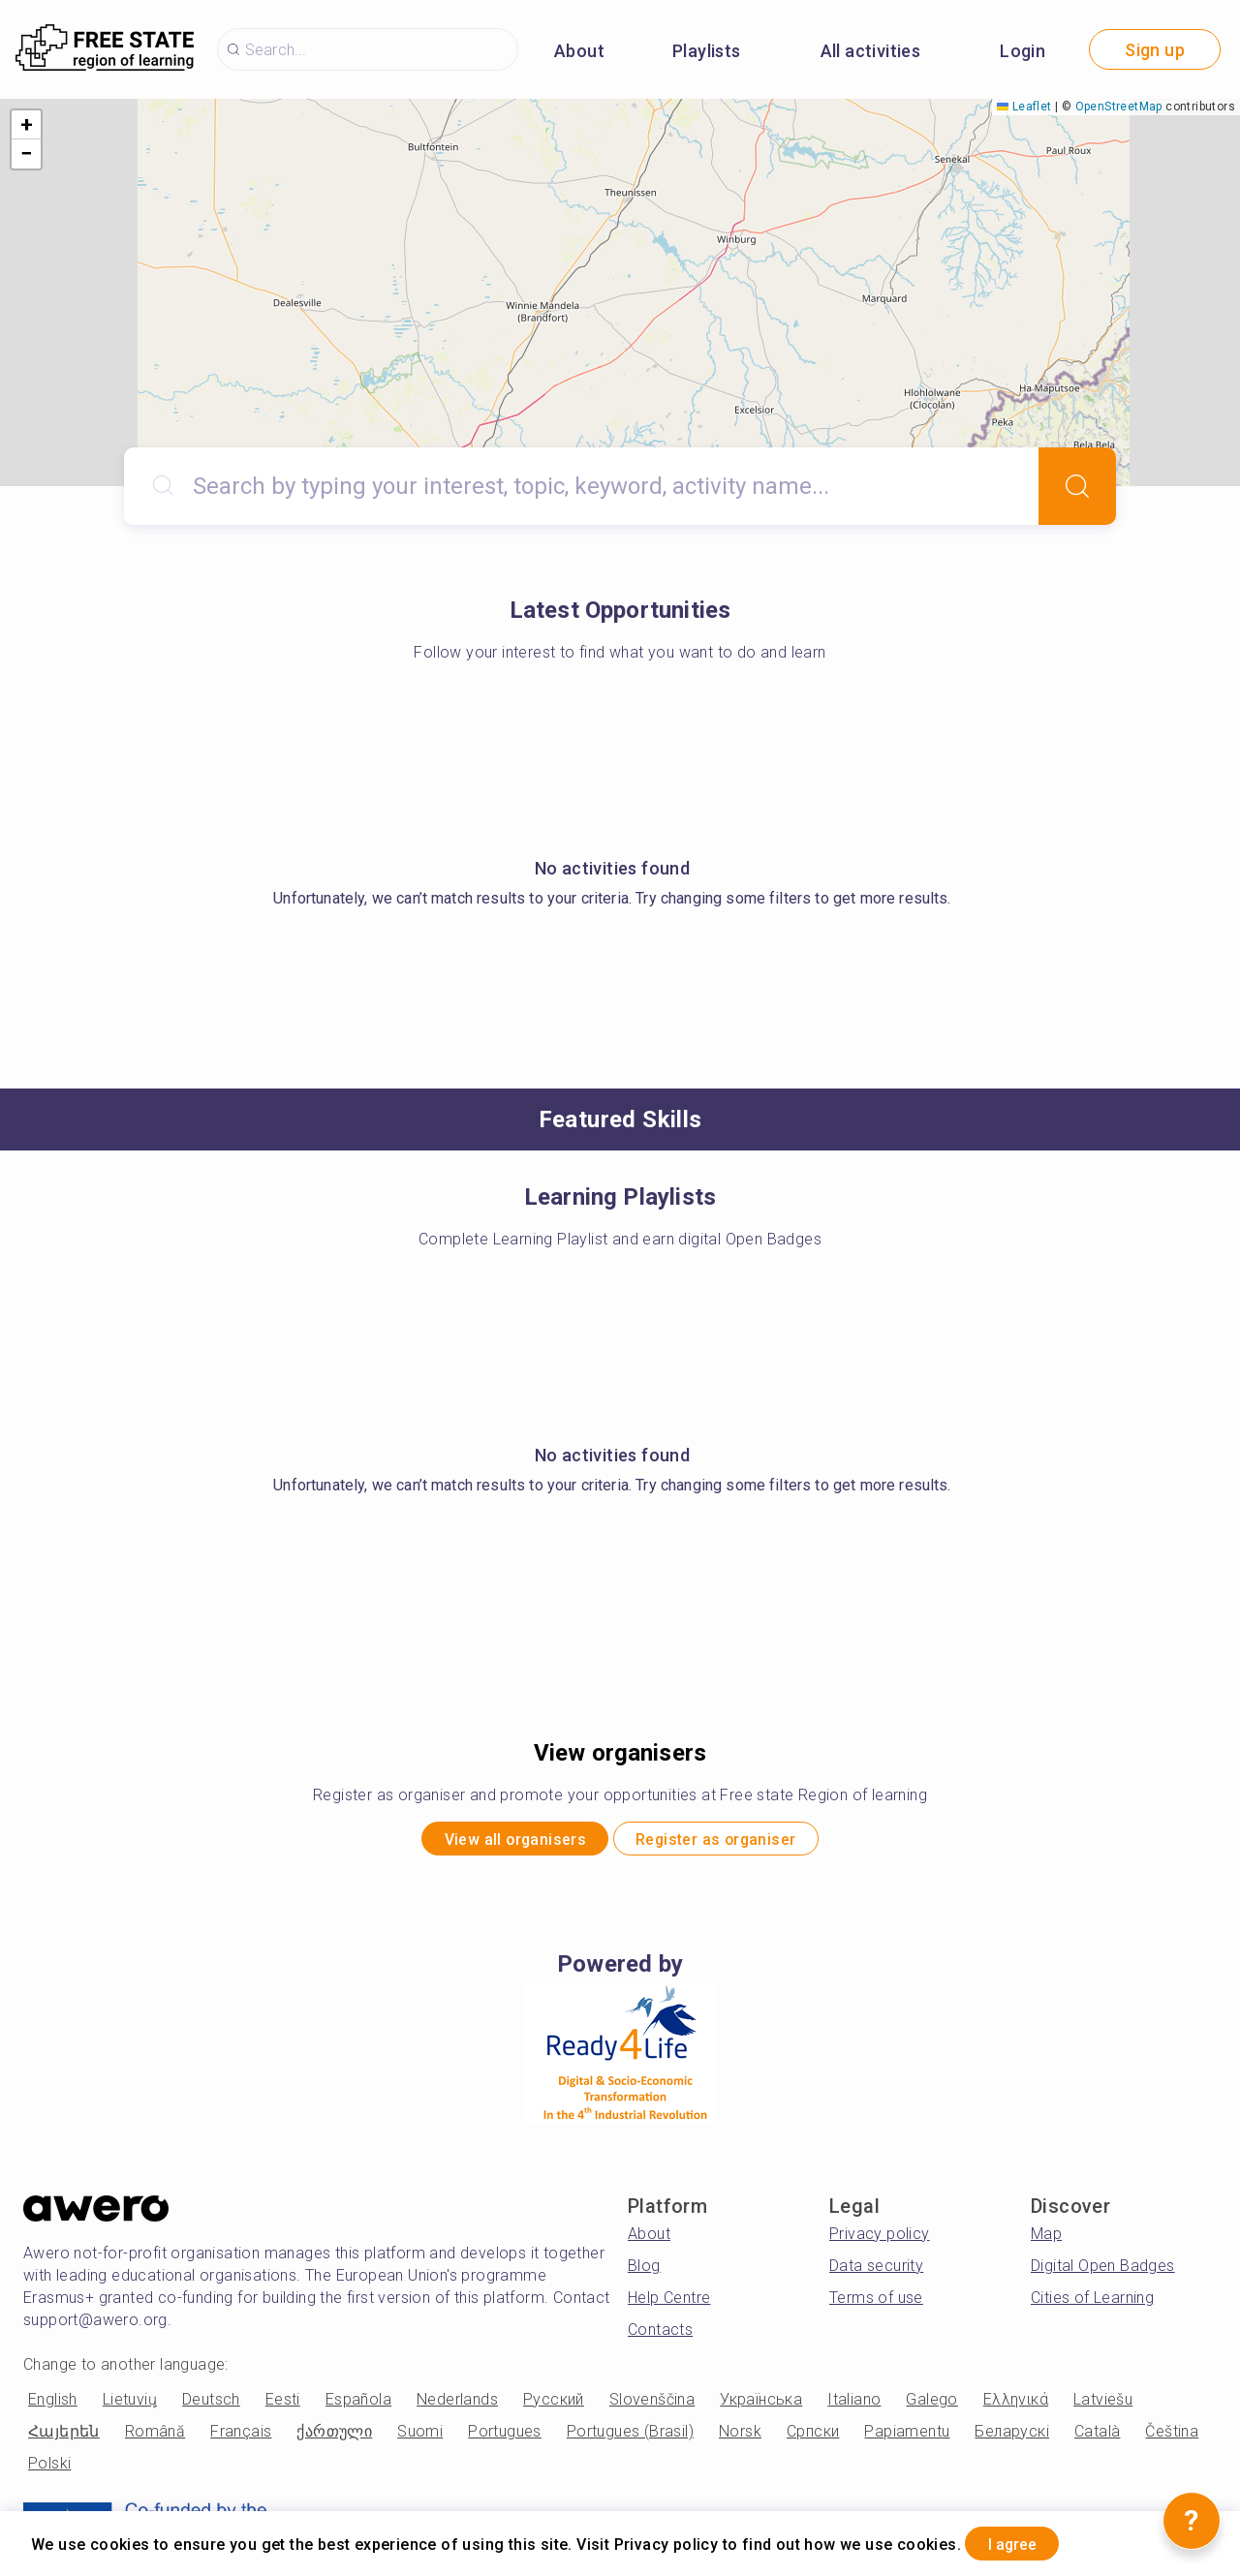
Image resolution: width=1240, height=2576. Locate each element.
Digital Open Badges (1103, 2272)
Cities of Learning (1092, 2304)
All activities (871, 51)
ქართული (334, 2438)
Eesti (282, 2406)
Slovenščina (652, 2406)
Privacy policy (879, 2240)
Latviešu (1102, 2406)
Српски (813, 2438)
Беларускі (1012, 2438)
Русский (553, 2406)
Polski (49, 2470)
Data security (876, 2272)
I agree (1028, 2540)
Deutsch (211, 2406)
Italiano (854, 2406)
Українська (761, 2406)
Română (155, 2438)
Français (240, 2438)
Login (1022, 51)
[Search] (1077, 486)
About (579, 51)
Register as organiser (734, 1842)
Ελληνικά (1015, 2406)
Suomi (420, 2438)
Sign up (1155, 50)
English (53, 2406)
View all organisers (494, 1842)
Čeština (1171, 2438)
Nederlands (457, 2406)
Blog (644, 2272)
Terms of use (876, 2304)
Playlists (706, 51)
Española (358, 2406)
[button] (26, 124)
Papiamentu (906, 2438)
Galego (931, 2406)
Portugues (505, 2438)
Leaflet (1024, 106)
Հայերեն (64, 2438)
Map (1046, 2240)
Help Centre (669, 2304)
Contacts (660, 2336)
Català (1097, 2438)
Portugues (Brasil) (630, 2438)
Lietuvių (130, 2406)
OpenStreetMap (1118, 106)
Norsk (740, 2438)
